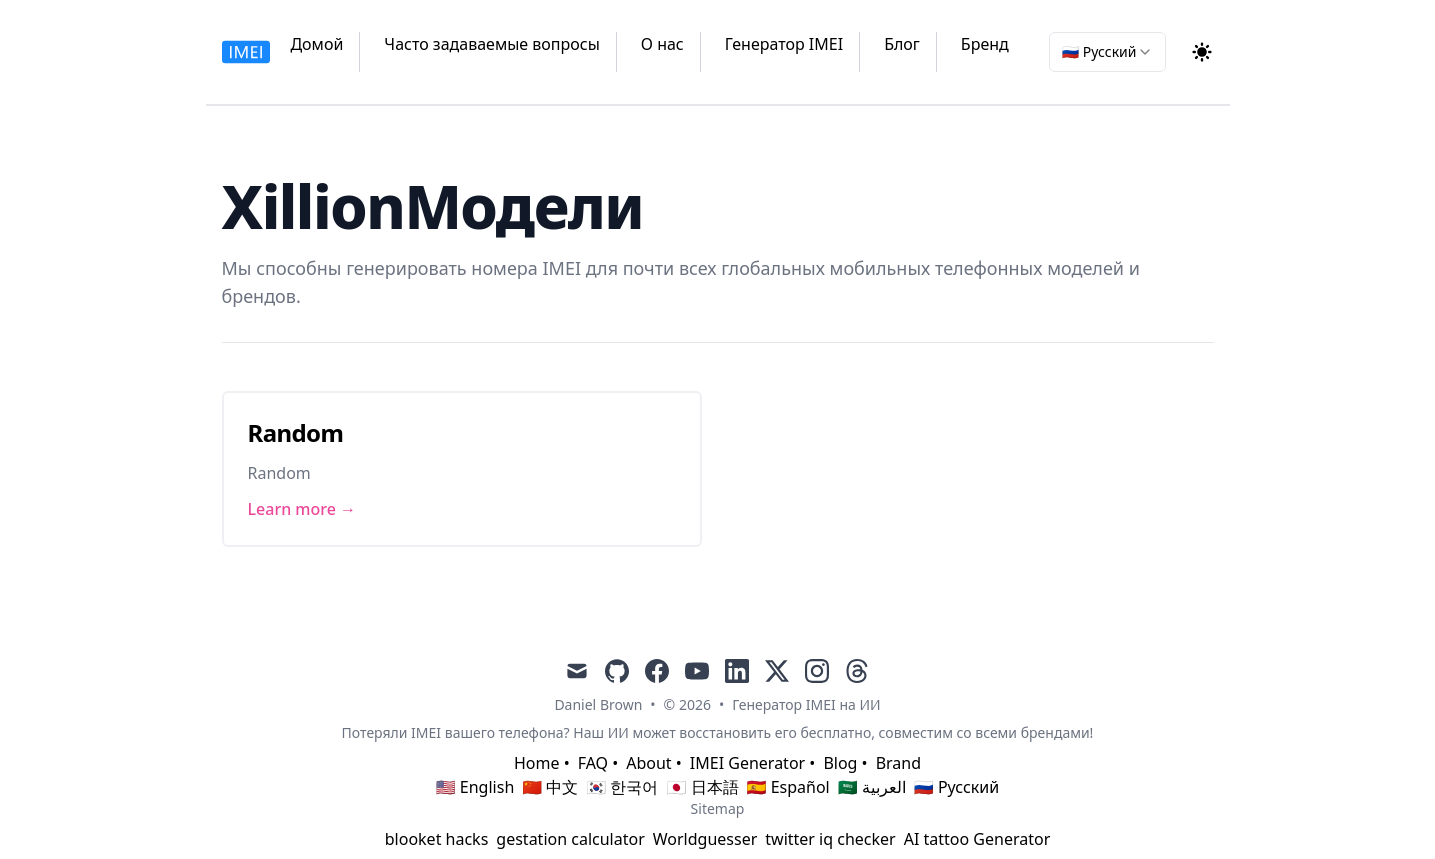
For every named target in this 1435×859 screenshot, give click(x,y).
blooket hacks (437, 839)
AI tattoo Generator (977, 839)
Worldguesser (705, 839)
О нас (662, 44)
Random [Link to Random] (296, 432)
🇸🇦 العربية (872, 787)
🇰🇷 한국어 (622, 787)
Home (537, 763)
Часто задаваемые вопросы (491, 44)
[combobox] (1107, 52)
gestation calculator (570, 839)
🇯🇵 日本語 (702, 787)
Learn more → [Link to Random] (302, 509)
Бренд (985, 44)
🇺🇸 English (475, 787)
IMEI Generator (747, 763)
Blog (840, 763)
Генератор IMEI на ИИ (806, 704)
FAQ (593, 763)
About (648, 763)
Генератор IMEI (784, 44)
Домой (316, 44)
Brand (898, 763)
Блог (902, 44)
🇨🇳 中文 (550, 787)
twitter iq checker (830, 839)
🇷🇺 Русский (956, 787)
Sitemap (718, 808)
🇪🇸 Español (788, 787)
